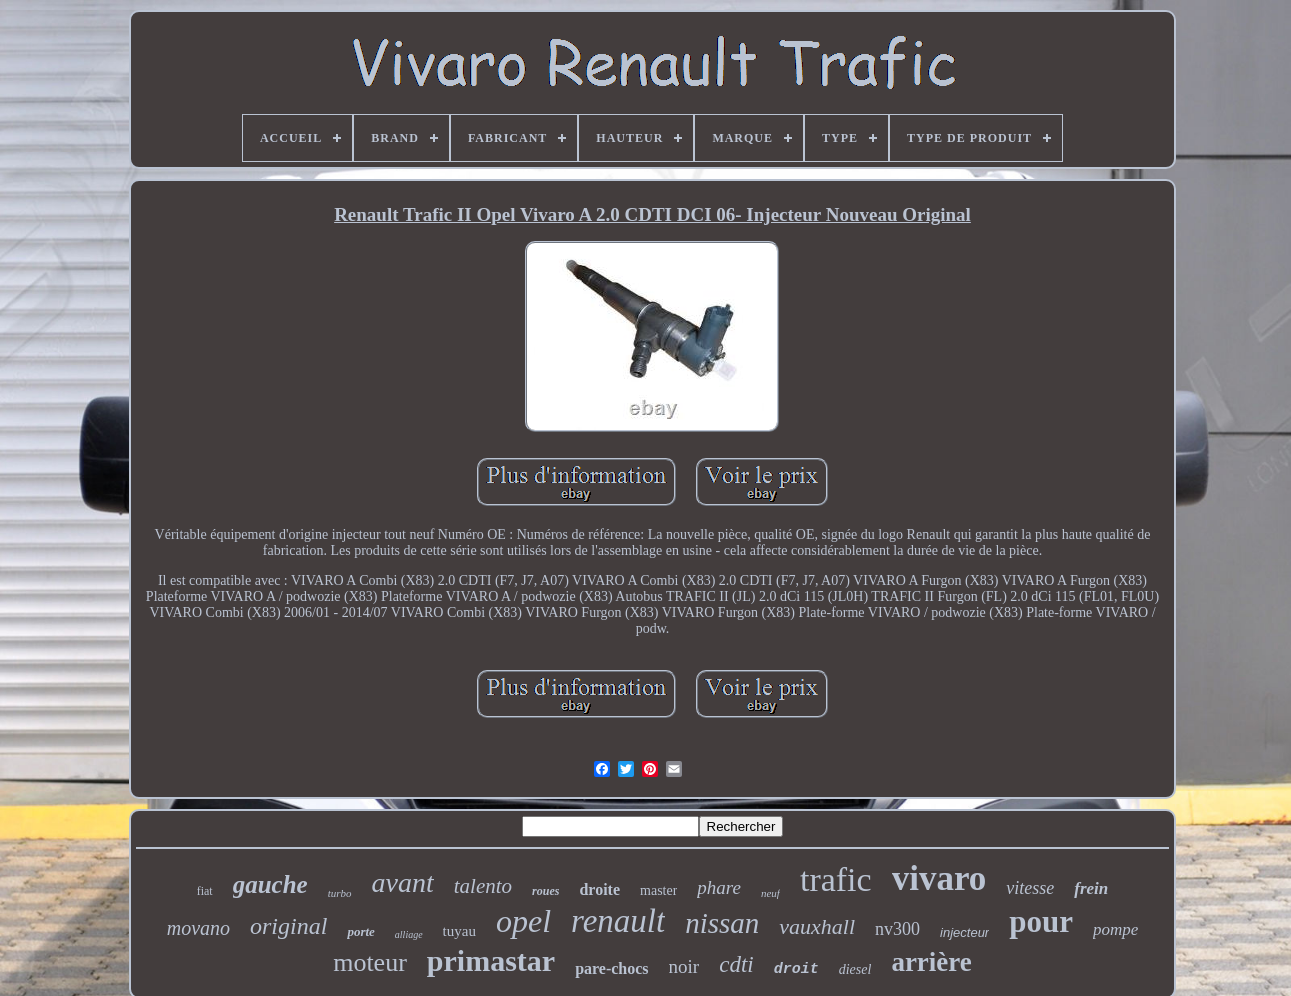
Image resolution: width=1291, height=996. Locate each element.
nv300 (897, 929)
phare (719, 887)
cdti (736, 964)
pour (1041, 921)
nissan (722, 923)
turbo (340, 893)
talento (483, 886)
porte (360, 931)
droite (599, 889)
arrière (931, 962)
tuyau (459, 931)
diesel (855, 969)
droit (796, 969)
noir (684, 966)
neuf (770, 893)
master (658, 890)
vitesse (1030, 888)
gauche (270, 884)
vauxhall (817, 926)
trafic (836, 879)
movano (198, 928)
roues (545, 891)
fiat (205, 891)
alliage (409, 934)
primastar (491, 960)
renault (618, 921)
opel (523, 921)
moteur (370, 962)
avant (403, 882)
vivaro (939, 878)
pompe (1115, 929)
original (288, 926)
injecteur (964, 932)
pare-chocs (611, 968)
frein (1091, 888)
